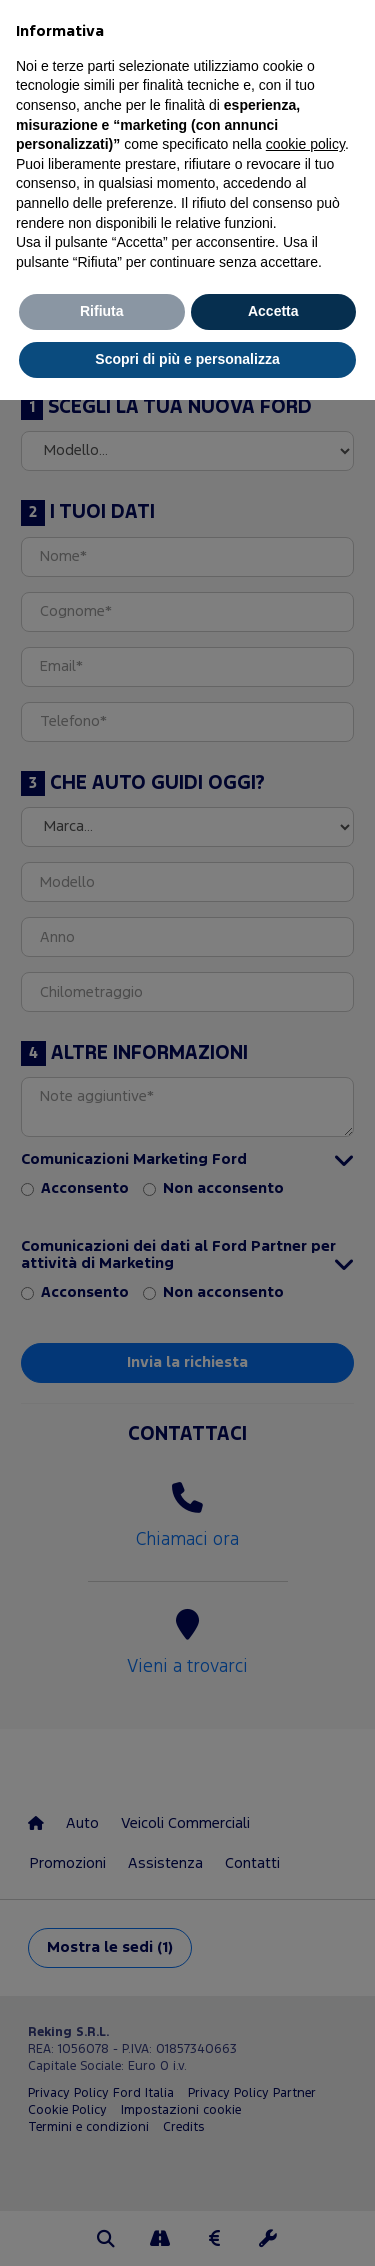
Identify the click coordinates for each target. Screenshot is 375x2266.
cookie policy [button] (305, 144)
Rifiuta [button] (102, 311)
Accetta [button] (273, 311)
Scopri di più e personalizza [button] (187, 359)
